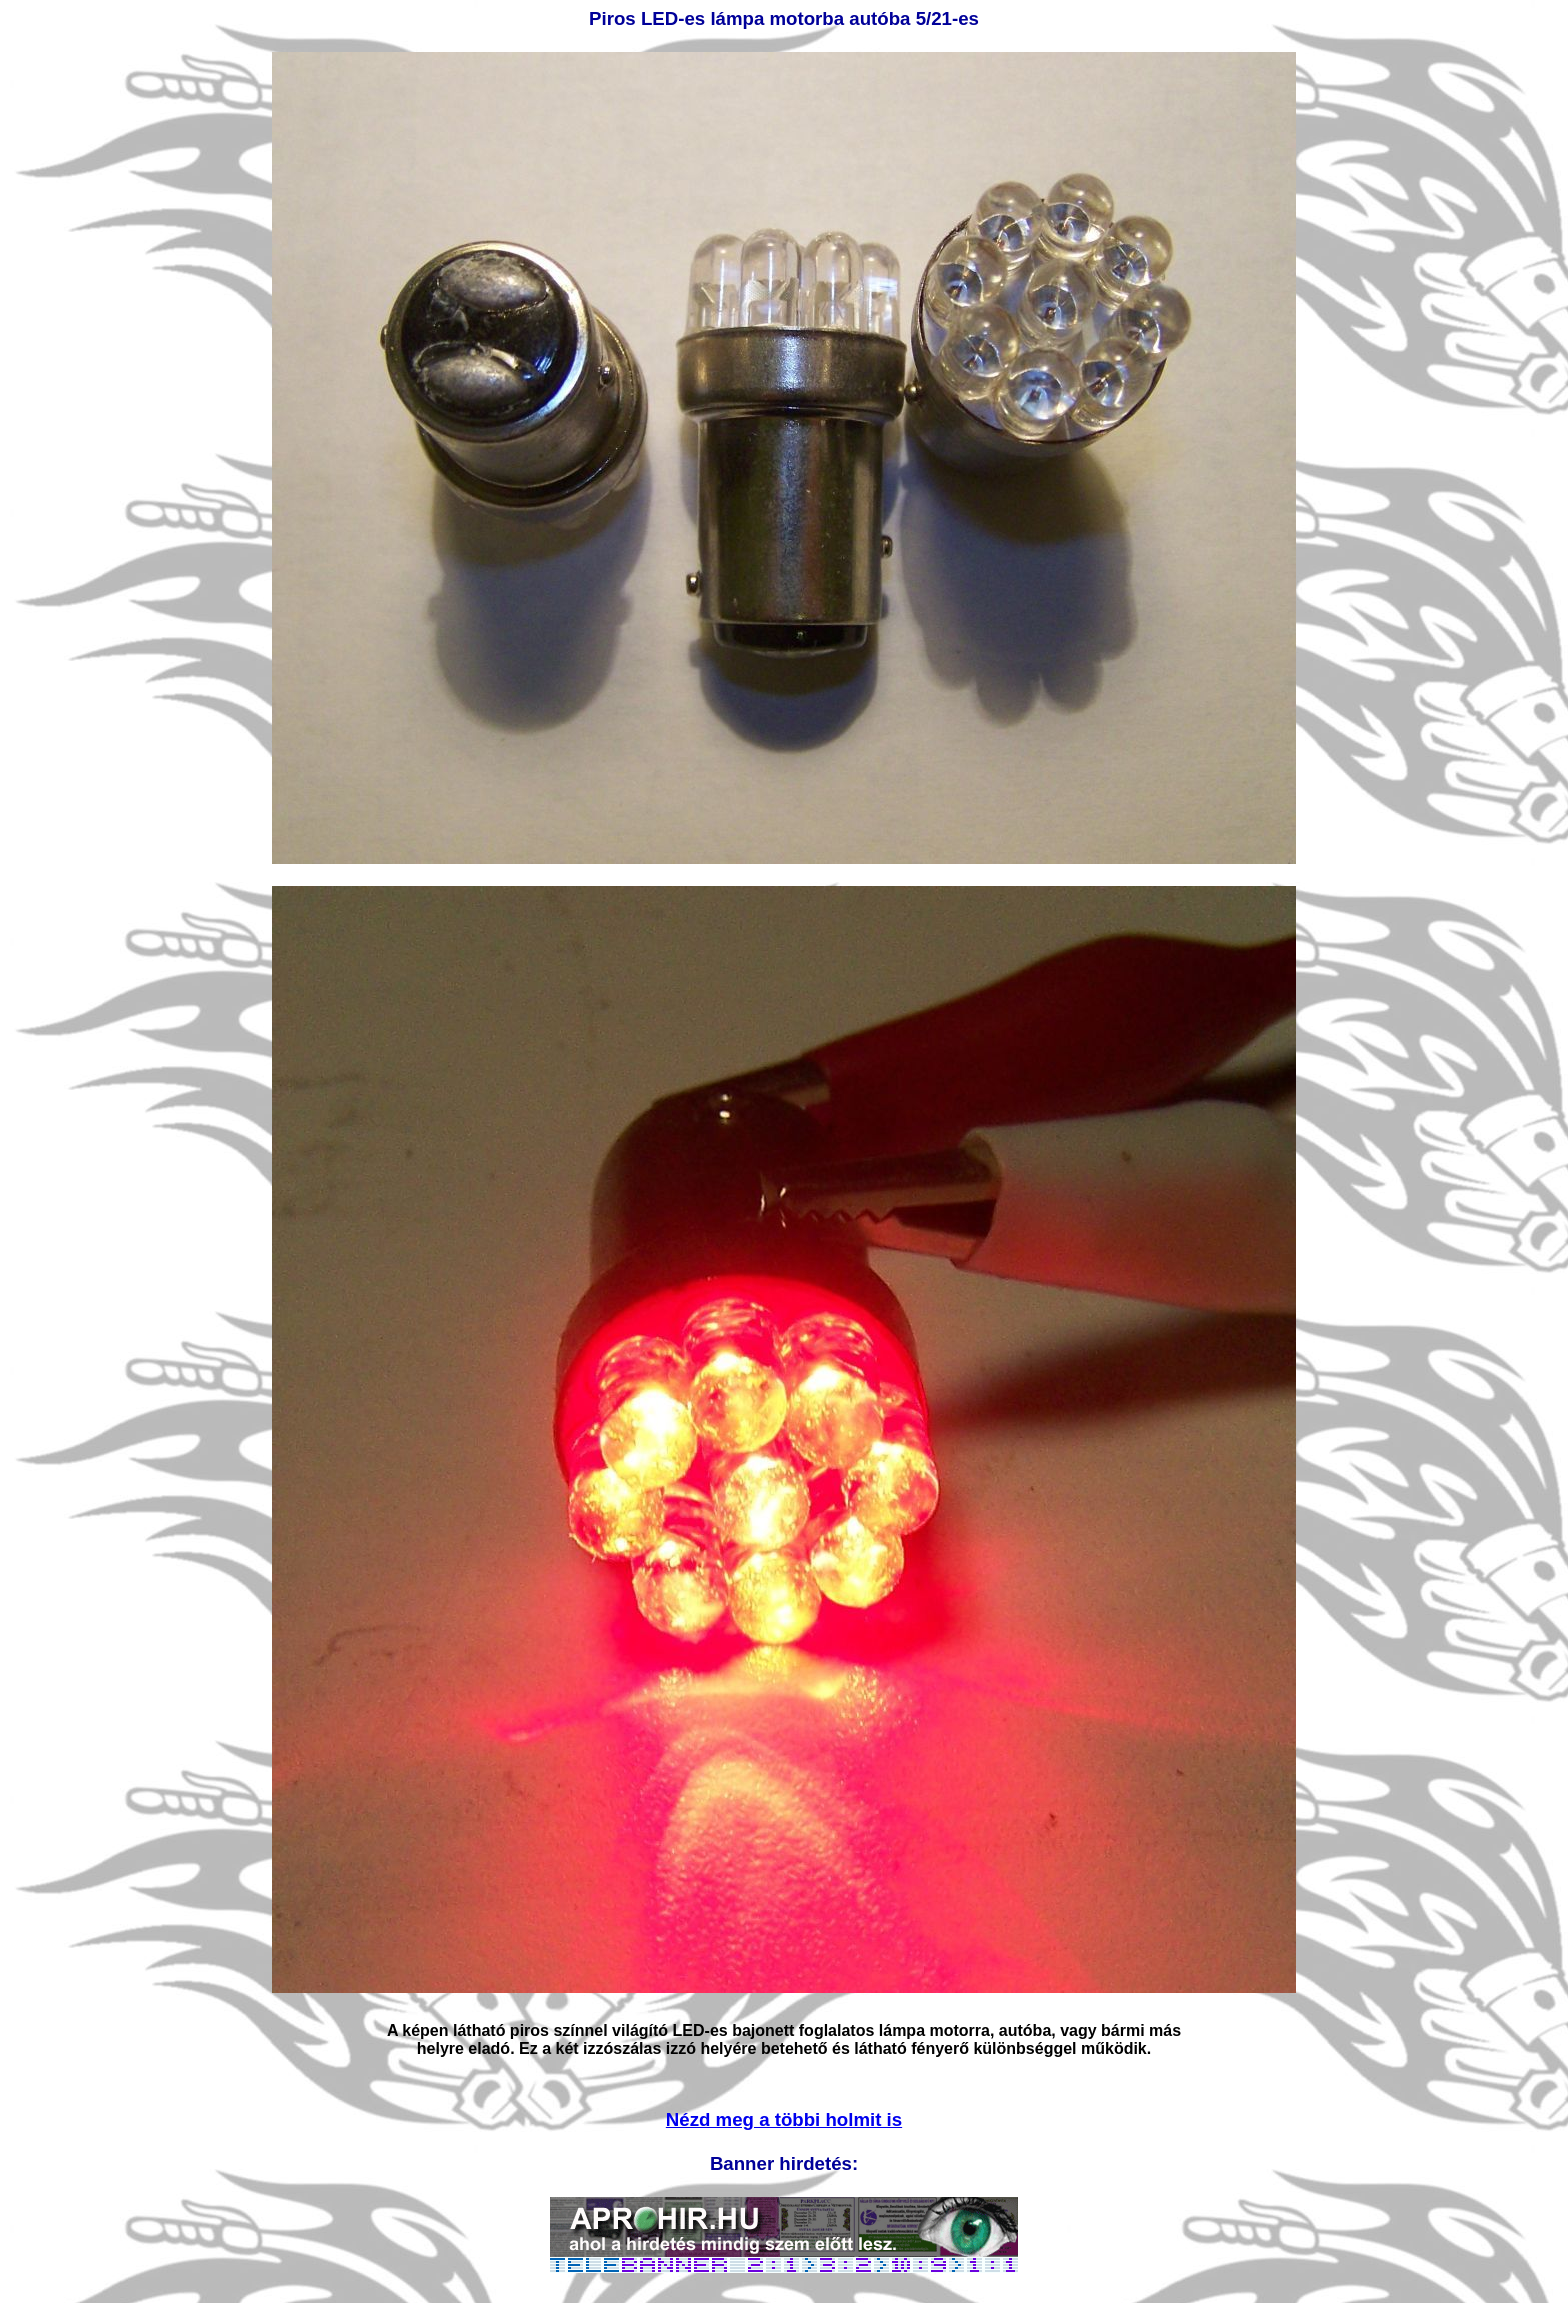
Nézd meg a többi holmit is (784, 2119)
